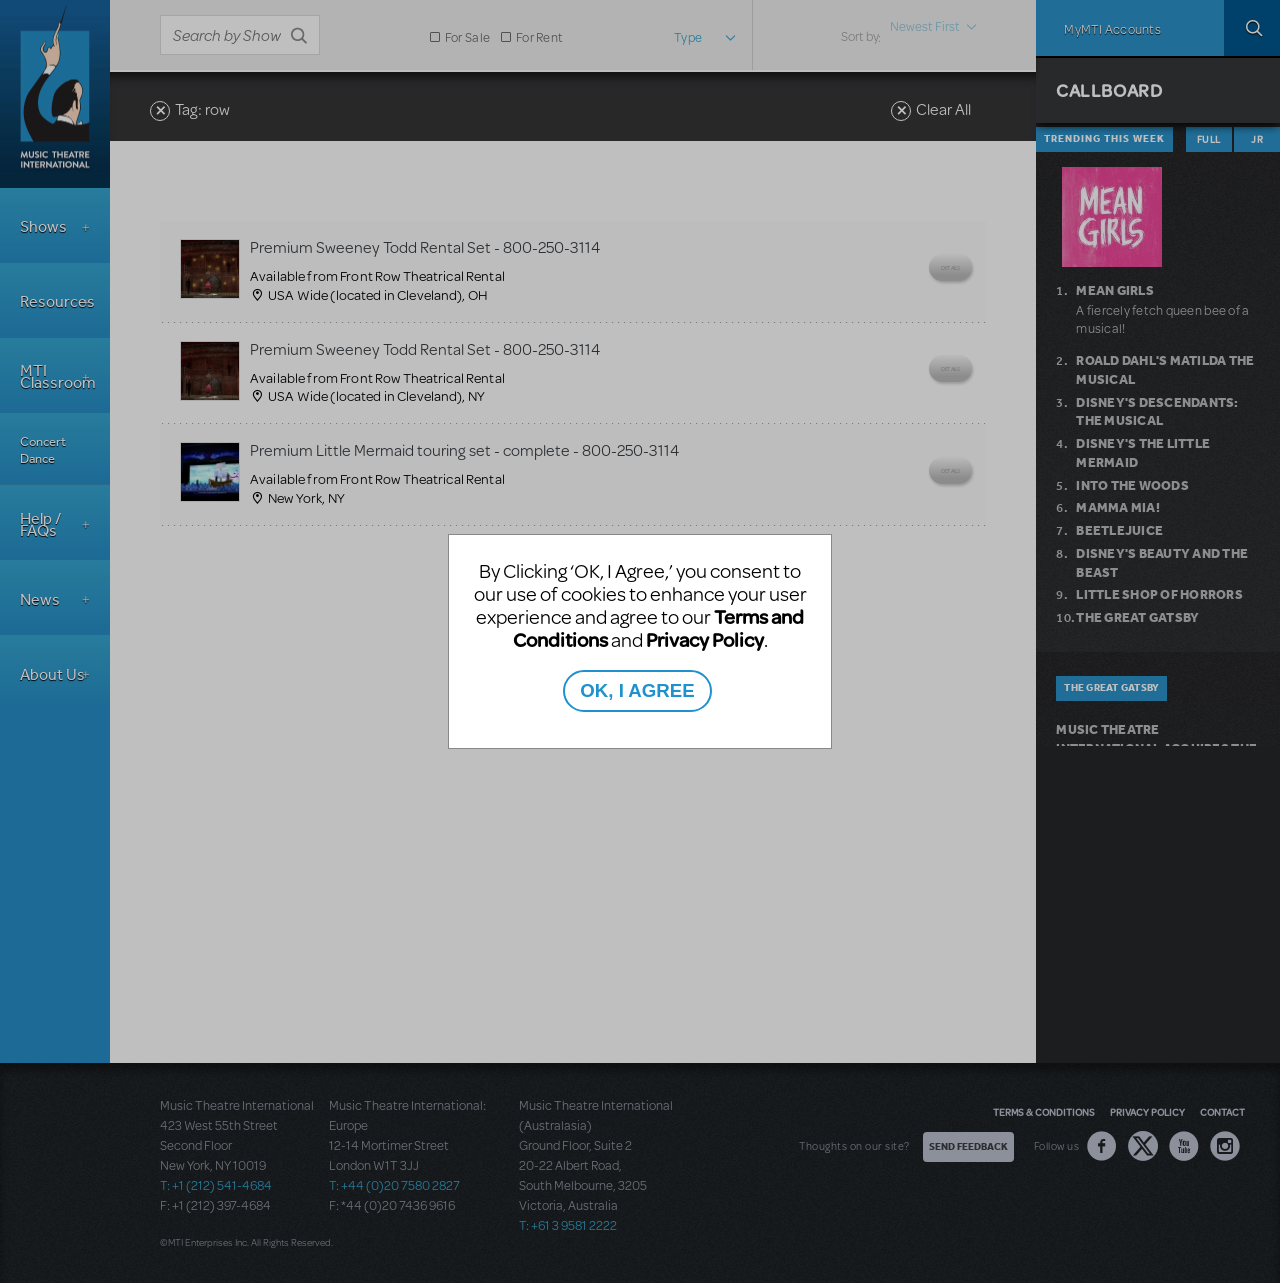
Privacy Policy (705, 639)
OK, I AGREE (637, 690)
